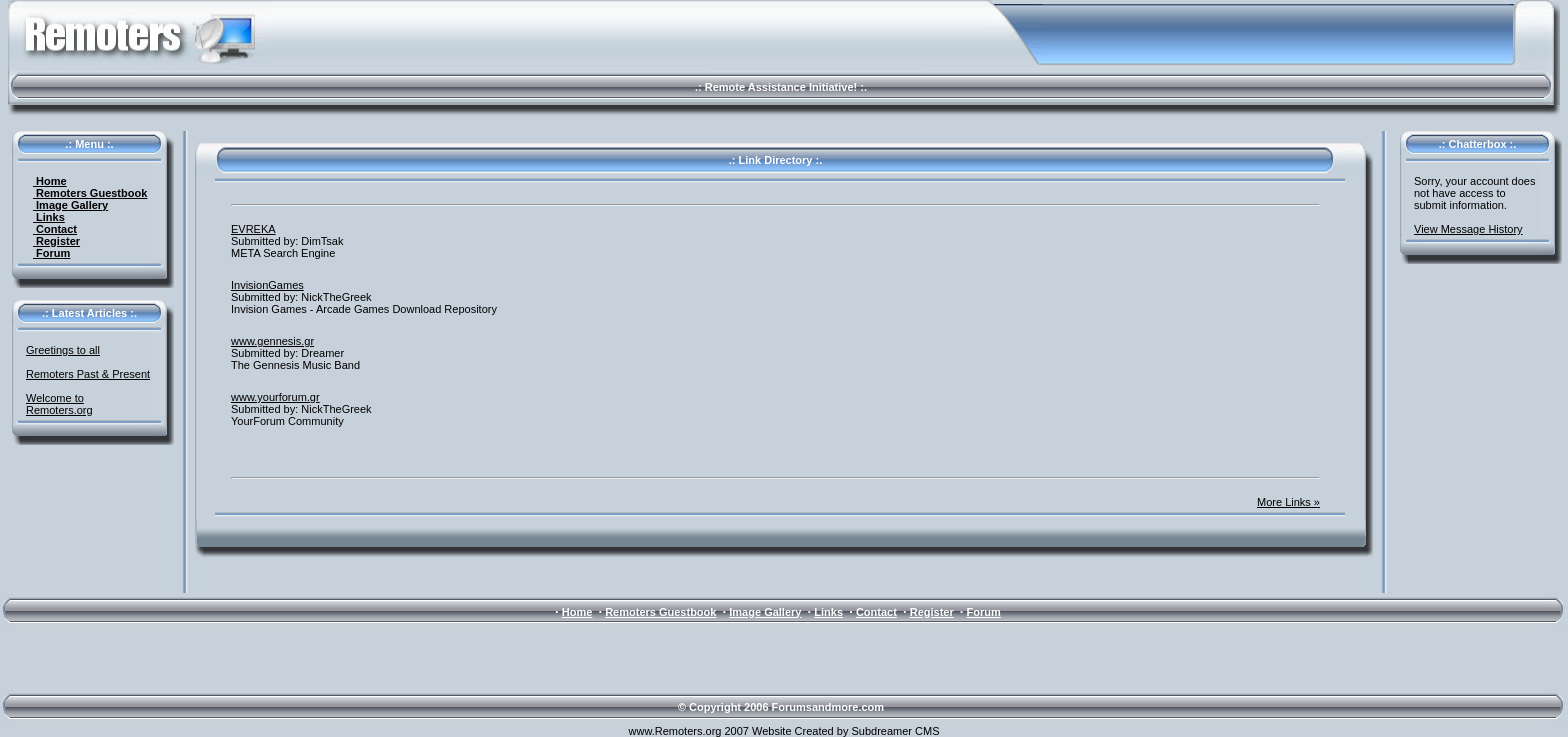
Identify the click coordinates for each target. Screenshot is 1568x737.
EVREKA (253, 229)
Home (50, 181)
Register (56, 241)
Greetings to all (63, 350)
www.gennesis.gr (272, 341)
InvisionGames (267, 285)
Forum (51, 253)
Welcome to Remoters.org (59, 404)
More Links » (1288, 502)
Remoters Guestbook (90, 193)
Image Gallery (70, 205)
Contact (55, 229)
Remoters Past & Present (88, 374)
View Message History (1468, 229)
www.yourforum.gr (275, 397)
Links (49, 217)
